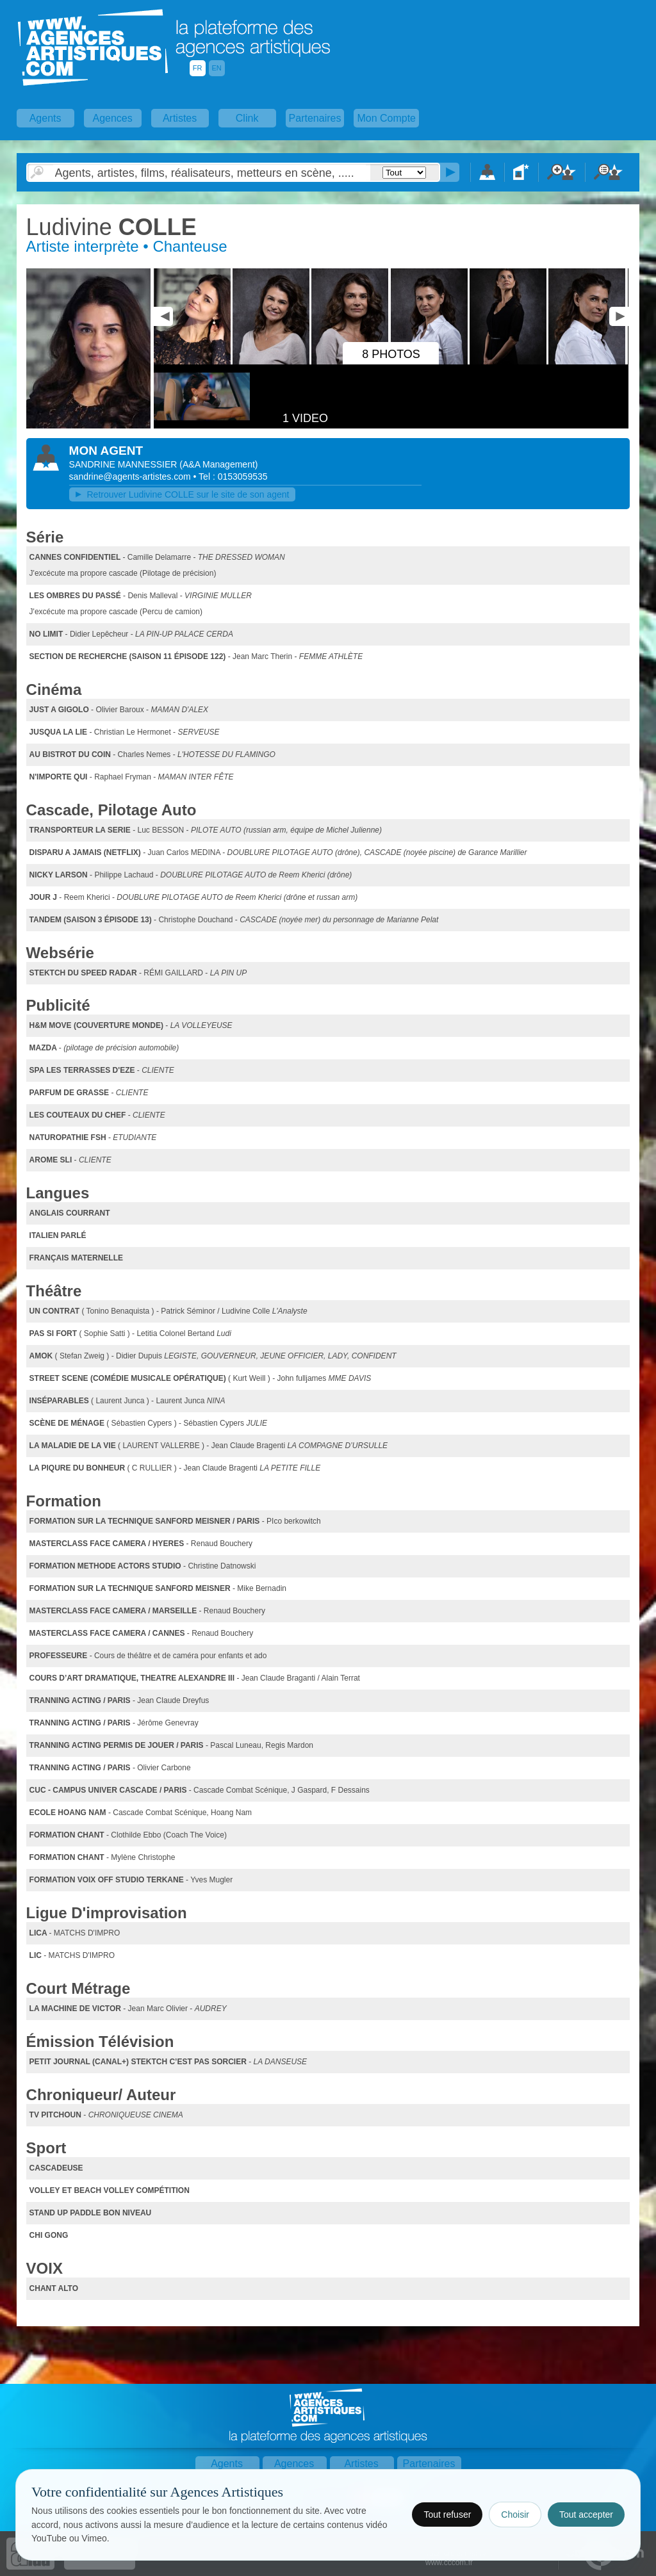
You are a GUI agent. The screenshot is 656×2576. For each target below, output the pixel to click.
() (218, 464)
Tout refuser (447, 2514)
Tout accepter (586, 2514)
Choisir (515, 2514)
